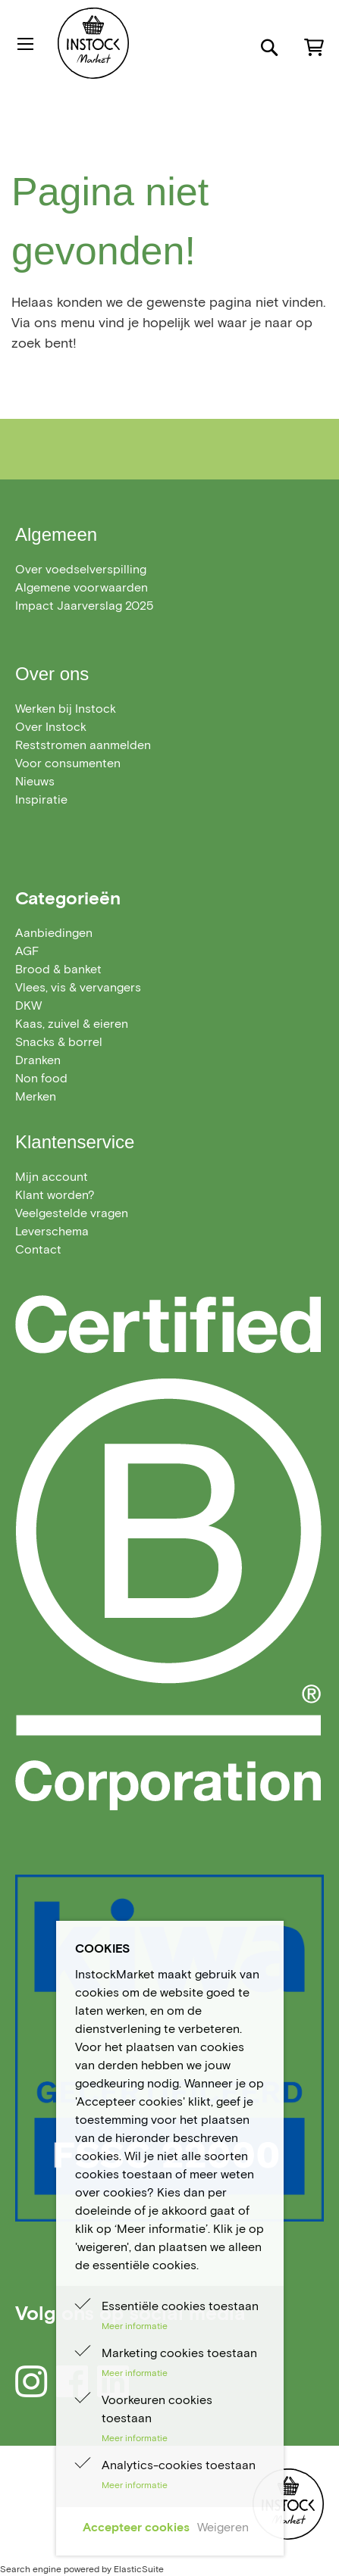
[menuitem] (54, 933)
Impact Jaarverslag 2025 (84, 605)
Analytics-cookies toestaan (179, 2465)
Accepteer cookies (136, 2527)
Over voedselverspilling (80, 569)
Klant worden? (55, 1195)
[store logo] (135, 43)
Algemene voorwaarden (81, 587)
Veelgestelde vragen (71, 1213)
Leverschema (52, 1231)
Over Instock (50, 727)
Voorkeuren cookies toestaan (157, 2409)
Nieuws (35, 781)
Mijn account (51, 1176)
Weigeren (223, 2527)
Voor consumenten (68, 763)
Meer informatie (135, 2325)
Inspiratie (41, 799)
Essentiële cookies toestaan (180, 2306)
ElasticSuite (139, 2568)
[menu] (169, 1015)
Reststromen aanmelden (83, 745)
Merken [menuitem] (35, 1096)
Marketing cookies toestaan (179, 2353)
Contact (38, 1249)
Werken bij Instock (65, 708)
